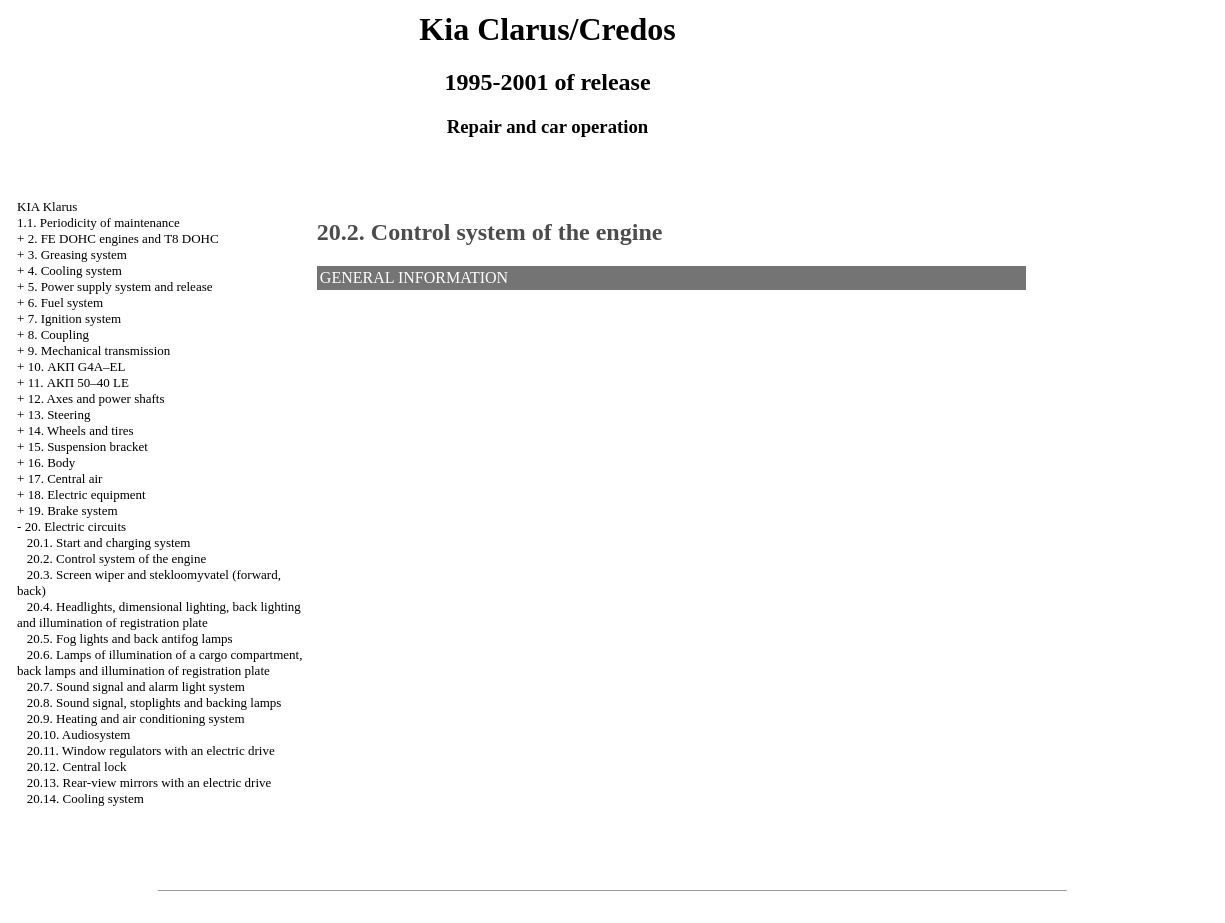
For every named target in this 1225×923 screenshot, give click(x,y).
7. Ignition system (75, 318)
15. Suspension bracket (88, 446)
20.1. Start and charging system (109, 542)
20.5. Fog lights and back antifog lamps (130, 638)
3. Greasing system (77, 254)
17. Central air (65, 478)
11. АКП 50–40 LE (78, 382)
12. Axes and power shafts (96, 398)
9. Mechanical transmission (99, 350)
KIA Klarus (47, 206)
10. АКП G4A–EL (77, 366)
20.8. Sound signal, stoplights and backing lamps (154, 702)
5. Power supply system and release (120, 286)
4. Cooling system (75, 270)
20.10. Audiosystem (79, 734)
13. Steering (59, 414)
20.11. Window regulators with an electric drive (151, 750)
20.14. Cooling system (85, 798)
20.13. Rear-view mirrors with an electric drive (149, 782)
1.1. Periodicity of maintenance (98, 222)
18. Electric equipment (87, 494)
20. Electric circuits (75, 526)
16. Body (52, 462)
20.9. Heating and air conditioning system (136, 718)
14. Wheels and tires (81, 430)
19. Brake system (73, 510)
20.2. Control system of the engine (116, 558)
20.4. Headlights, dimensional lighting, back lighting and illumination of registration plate (159, 614)
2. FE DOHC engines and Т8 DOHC (123, 238)
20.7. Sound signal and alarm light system (136, 686)
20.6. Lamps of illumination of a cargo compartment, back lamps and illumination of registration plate (159, 662)
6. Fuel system (65, 302)
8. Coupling (58, 334)
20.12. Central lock (77, 766)
